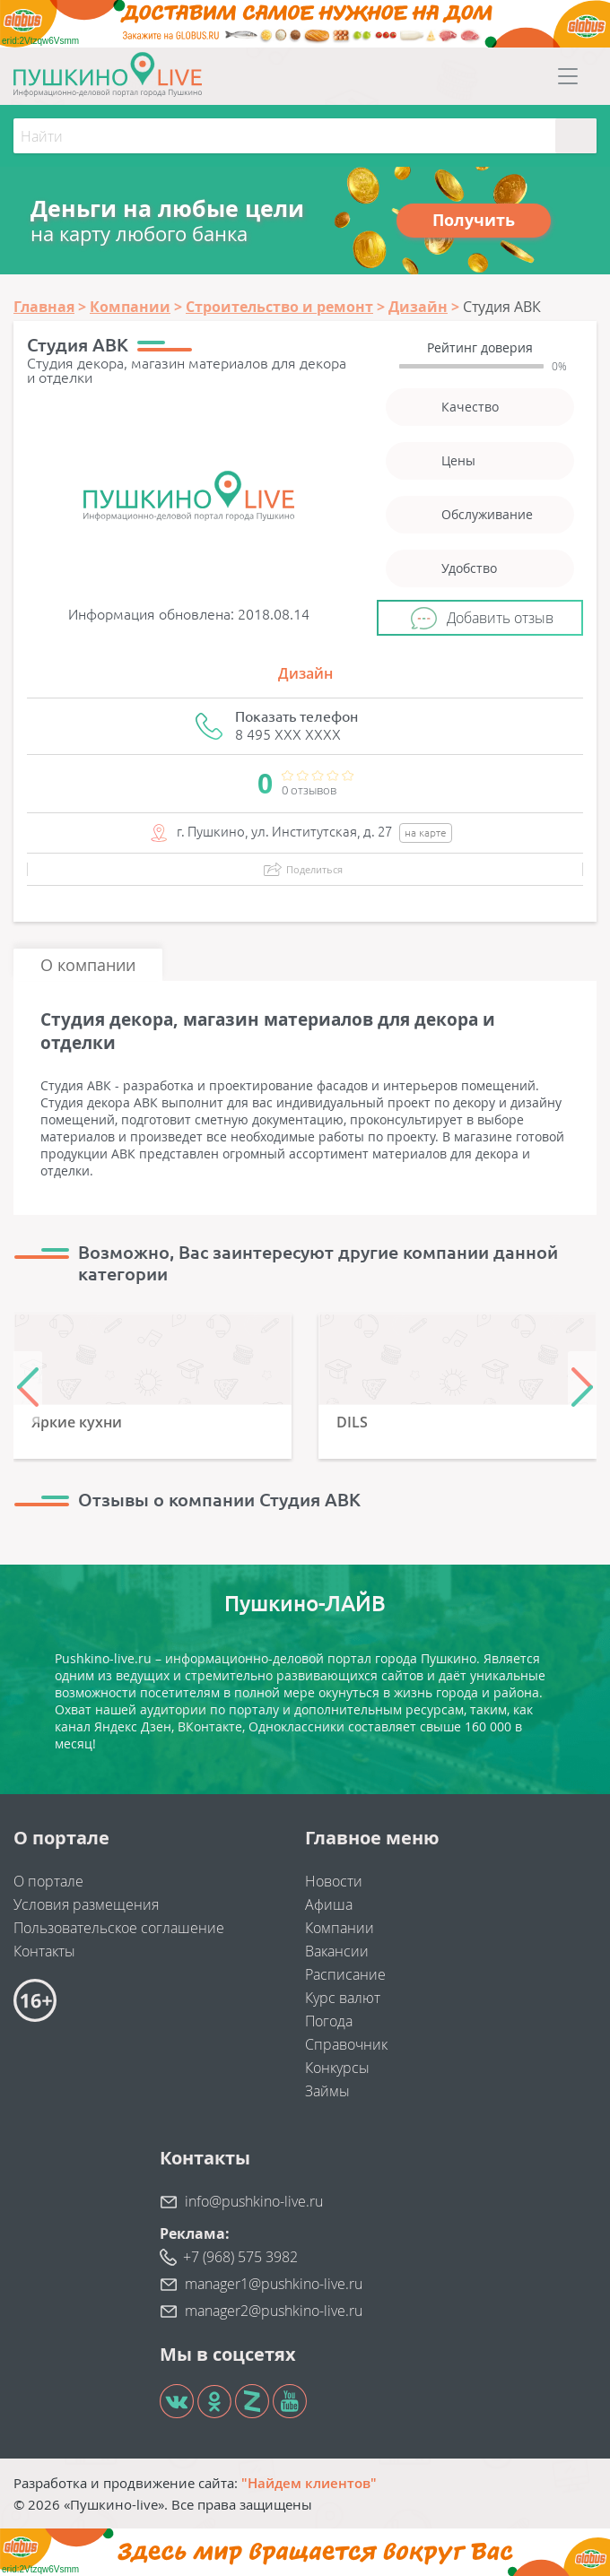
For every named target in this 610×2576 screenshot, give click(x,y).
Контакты (44, 1951)
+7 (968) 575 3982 (240, 2257)
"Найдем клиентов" (309, 2483)
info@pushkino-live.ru (254, 2201)
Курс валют (342, 1998)
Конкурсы (337, 2067)
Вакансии (337, 1951)
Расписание (345, 1974)
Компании (339, 1928)
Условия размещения (86, 1904)
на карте (426, 832)
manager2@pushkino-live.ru (273, 2310)
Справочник (346, 2044)
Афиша (329, 1904)
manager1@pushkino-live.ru (273, 2284)
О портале (48, 1881)
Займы (327, 2091)
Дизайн (305, 673)
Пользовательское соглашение (118, 1928)
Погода (329, 2021)
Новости (333, 1881)
